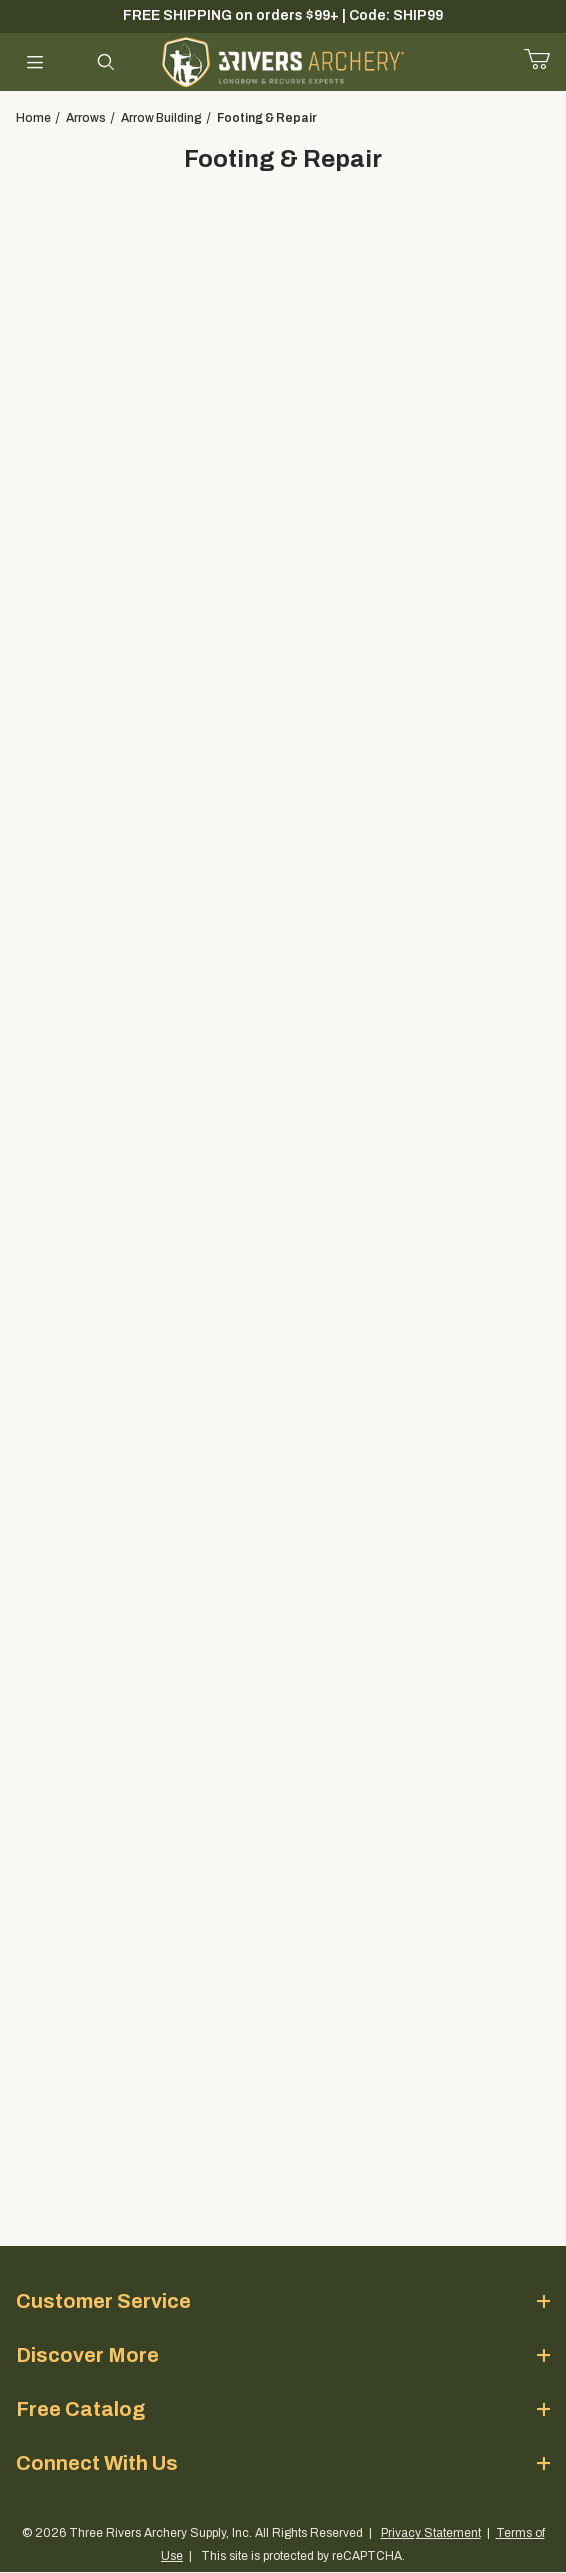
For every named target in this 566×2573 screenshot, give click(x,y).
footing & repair (267, 118)
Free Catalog (283, 2409)
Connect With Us (283, 2463)
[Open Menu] (35, 62)
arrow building (161, 118)
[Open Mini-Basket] (545, 60)
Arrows (86, 118)
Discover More (283, 2355)
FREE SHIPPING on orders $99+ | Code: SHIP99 (283, 15)
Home (33, 118)
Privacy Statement (431, 2533)
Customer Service (283, 2301)
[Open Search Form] (106, 62)
